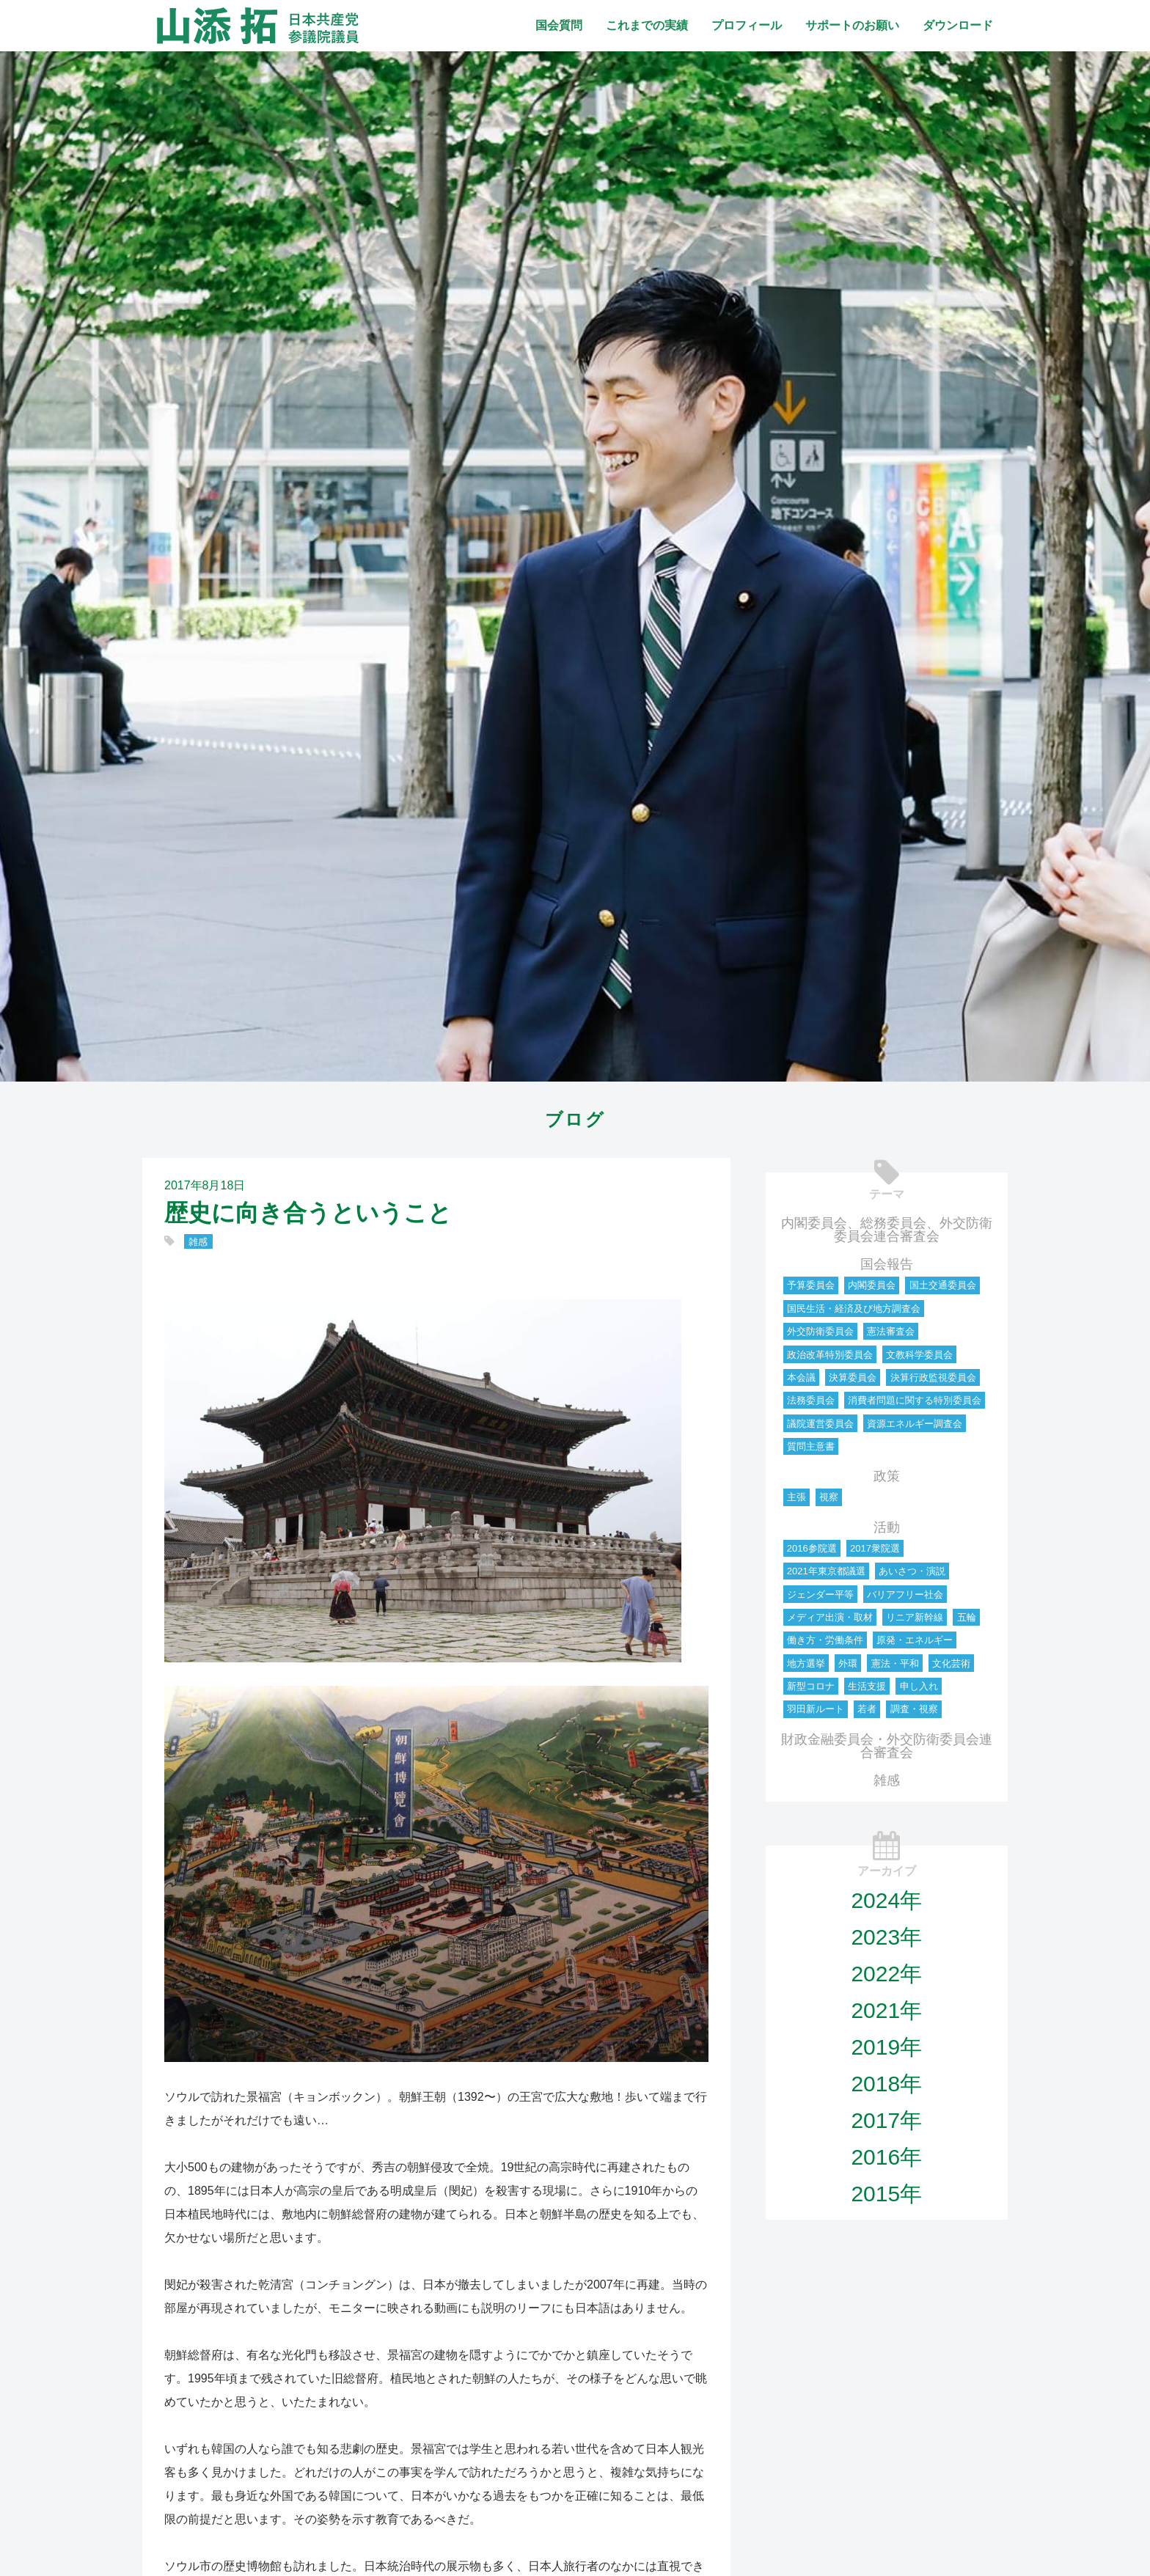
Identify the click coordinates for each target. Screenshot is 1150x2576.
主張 (796, 1496)
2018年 (886, 2084)
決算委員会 (852, 1377)
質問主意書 (811, 1446)
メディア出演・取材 (830, 1617)
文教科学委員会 (919, 1354)
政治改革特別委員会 (830, 1354)
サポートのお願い (852, 25)
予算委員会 (811, 1285)
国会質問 (558, 25)
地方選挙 (806, 1663)
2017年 (886, 2120)
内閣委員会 (872, 1285)
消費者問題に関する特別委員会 (914, 1400)
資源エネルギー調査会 (914, 1423)
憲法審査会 (891, 1331)
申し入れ (919, 1686)
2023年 (886, 1937)
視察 (828, 1496)
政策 (887, 1476)
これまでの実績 (647, 25)
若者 (866, 1708)
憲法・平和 (895, 1663)
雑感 (198, 1241)
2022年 (886, 1974)
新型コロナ (811, 1686)
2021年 (886, 2010)
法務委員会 (811, 1400)
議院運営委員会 (820, 1423)
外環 (847, 1663)
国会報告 (886, 1264)
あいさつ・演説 (912, 1571)
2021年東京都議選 (826, 1571)
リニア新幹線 (914, 1617)
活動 (887, 1527)
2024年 (886, 1900)
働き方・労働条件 (825, 1639)
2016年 (886, 2157)
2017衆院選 (875, 1548)
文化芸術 (951, 1663)
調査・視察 (914, 1708)
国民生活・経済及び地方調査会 (853, 1308)
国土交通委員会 (942, 1285)
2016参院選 (812, 1548)
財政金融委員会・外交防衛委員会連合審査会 (886, 1746)
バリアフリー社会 (905, 1594)
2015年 (886, 2193)
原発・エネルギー (914, 1639)
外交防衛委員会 (820, 1331)
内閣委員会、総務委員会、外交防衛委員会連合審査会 (886, 1230)
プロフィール (746, 25)
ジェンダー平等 (820, 1594)
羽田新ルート (815, 1708)
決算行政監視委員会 (933, 1377)
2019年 (886, 2047)
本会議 (801, 1377)
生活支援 (867, 1686)
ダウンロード (958, 25)
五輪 (966, 1617)
